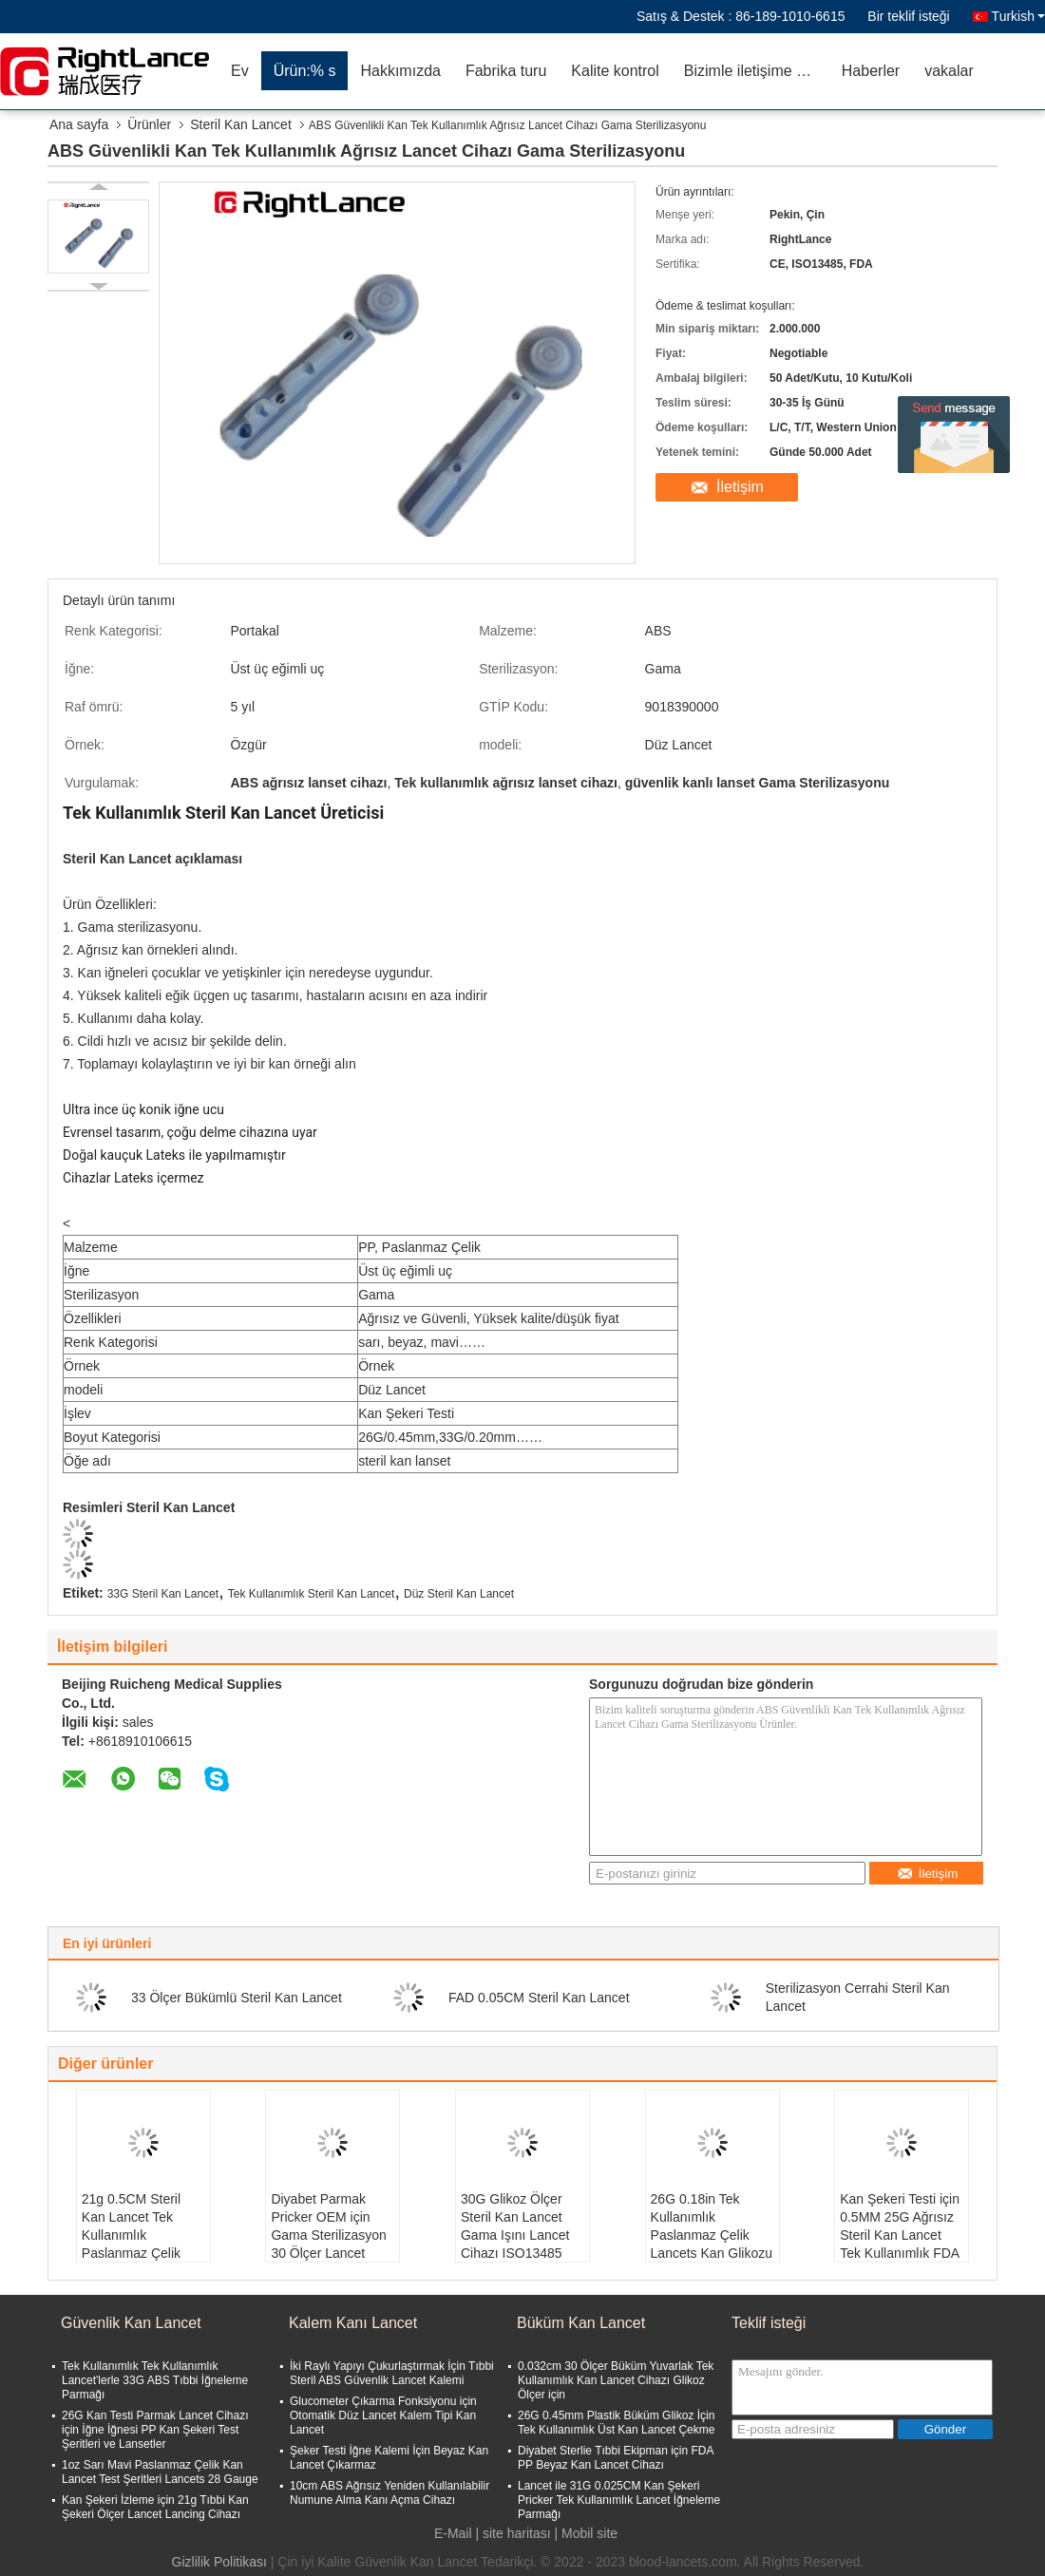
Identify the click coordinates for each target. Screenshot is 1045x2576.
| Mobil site (586, 2533)
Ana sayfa (78, 124)
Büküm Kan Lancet (581, 2323)
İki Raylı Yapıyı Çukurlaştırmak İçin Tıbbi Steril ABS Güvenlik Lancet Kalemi (392, 2373)
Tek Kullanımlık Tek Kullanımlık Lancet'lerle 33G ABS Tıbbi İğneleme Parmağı (155, 2380)
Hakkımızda (400, 71)
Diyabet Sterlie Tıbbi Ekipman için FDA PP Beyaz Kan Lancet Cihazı (615, 2458)
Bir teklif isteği (908, 16)
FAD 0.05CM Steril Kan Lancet (539, 1997)
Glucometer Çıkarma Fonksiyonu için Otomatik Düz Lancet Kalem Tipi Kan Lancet (383, 2415)
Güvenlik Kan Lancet (131, 2323)
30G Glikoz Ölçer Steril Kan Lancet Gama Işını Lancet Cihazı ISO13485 (515, 2226)
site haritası (517, 2533)
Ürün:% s (305, 71)
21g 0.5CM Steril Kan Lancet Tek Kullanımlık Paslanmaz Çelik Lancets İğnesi (131, 2235)
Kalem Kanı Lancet (353, 2323)
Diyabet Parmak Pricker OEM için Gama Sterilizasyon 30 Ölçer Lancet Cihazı (328, 2235)
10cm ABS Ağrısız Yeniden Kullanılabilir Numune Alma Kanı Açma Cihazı (389, 2493)
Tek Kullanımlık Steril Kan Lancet (311, 1594)
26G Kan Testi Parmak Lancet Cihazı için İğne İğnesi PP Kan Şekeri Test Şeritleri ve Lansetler (155, 2430)
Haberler (871, 71)
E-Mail (453, 2533)
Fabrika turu (506, 71)
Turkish (1018, 16)
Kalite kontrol (615, 71)
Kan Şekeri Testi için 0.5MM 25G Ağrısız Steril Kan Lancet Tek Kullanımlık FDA (900, 2226)
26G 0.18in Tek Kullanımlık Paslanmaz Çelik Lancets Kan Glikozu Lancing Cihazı (711, 2235)
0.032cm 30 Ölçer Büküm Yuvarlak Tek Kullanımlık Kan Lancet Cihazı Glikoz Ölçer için (615, 2380)
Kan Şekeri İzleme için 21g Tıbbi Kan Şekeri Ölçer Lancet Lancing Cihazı (155, 2507)
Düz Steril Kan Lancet (459, 1594)
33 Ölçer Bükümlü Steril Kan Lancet (236, 1997)
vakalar (949, 71)
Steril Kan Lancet (241, 124)
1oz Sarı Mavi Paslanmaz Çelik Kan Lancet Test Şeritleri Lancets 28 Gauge (160, 2472)
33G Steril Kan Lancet (162, 1594)
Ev (240, 71)
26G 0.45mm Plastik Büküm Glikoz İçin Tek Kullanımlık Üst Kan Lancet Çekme (616, 2422)
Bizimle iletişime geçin (756, 71)
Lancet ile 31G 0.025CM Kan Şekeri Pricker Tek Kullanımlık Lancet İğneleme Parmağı (619, 2500)
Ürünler (149, 124)
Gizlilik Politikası (219, 2561)
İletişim (740, 487)
